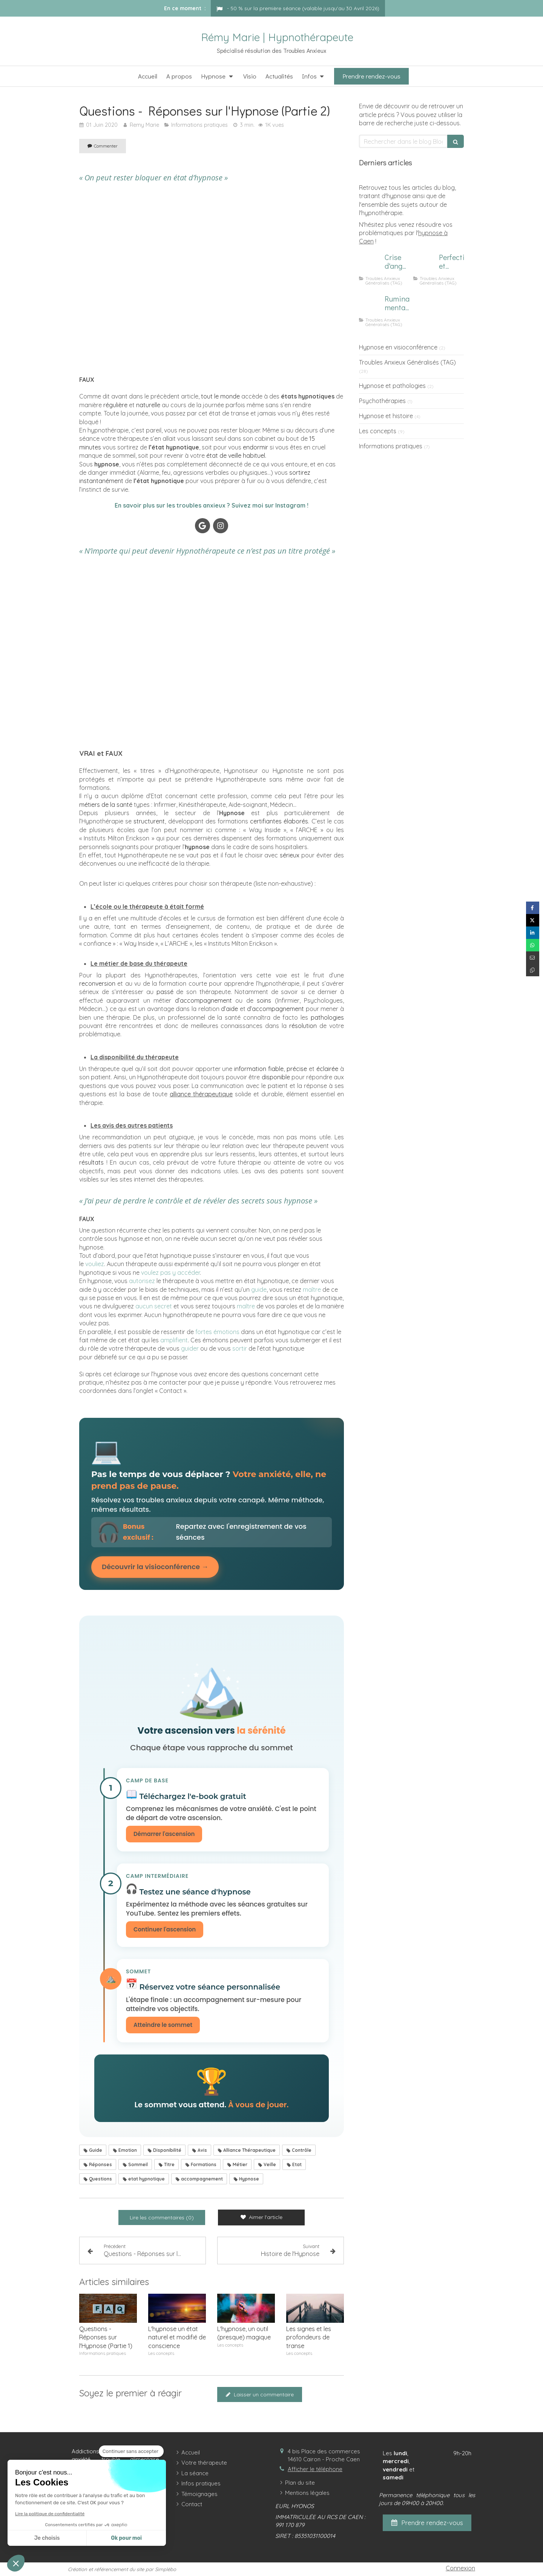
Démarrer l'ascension (164, 1834)
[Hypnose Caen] (212, 280)
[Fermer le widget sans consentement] (131, 2451)
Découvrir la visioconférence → (155, 1566)
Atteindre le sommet (162, 2025)
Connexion (460, 2568)
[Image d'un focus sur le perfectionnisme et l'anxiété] (424, 264)
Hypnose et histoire (386, 416)
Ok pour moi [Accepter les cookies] (126, 2538)
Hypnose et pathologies (392, 385)
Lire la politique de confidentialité (49, 2513)
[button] (16, 2563)
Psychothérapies (382, 401)
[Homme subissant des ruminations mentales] (370, 306)
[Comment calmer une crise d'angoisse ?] (370, 264)
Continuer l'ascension (164, 1930)
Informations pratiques (390, 446)
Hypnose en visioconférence (398, 347)
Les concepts (377, 431)
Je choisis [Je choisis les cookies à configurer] (47, 2538)
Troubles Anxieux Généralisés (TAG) (407, 362)
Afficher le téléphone (315, 2469)
